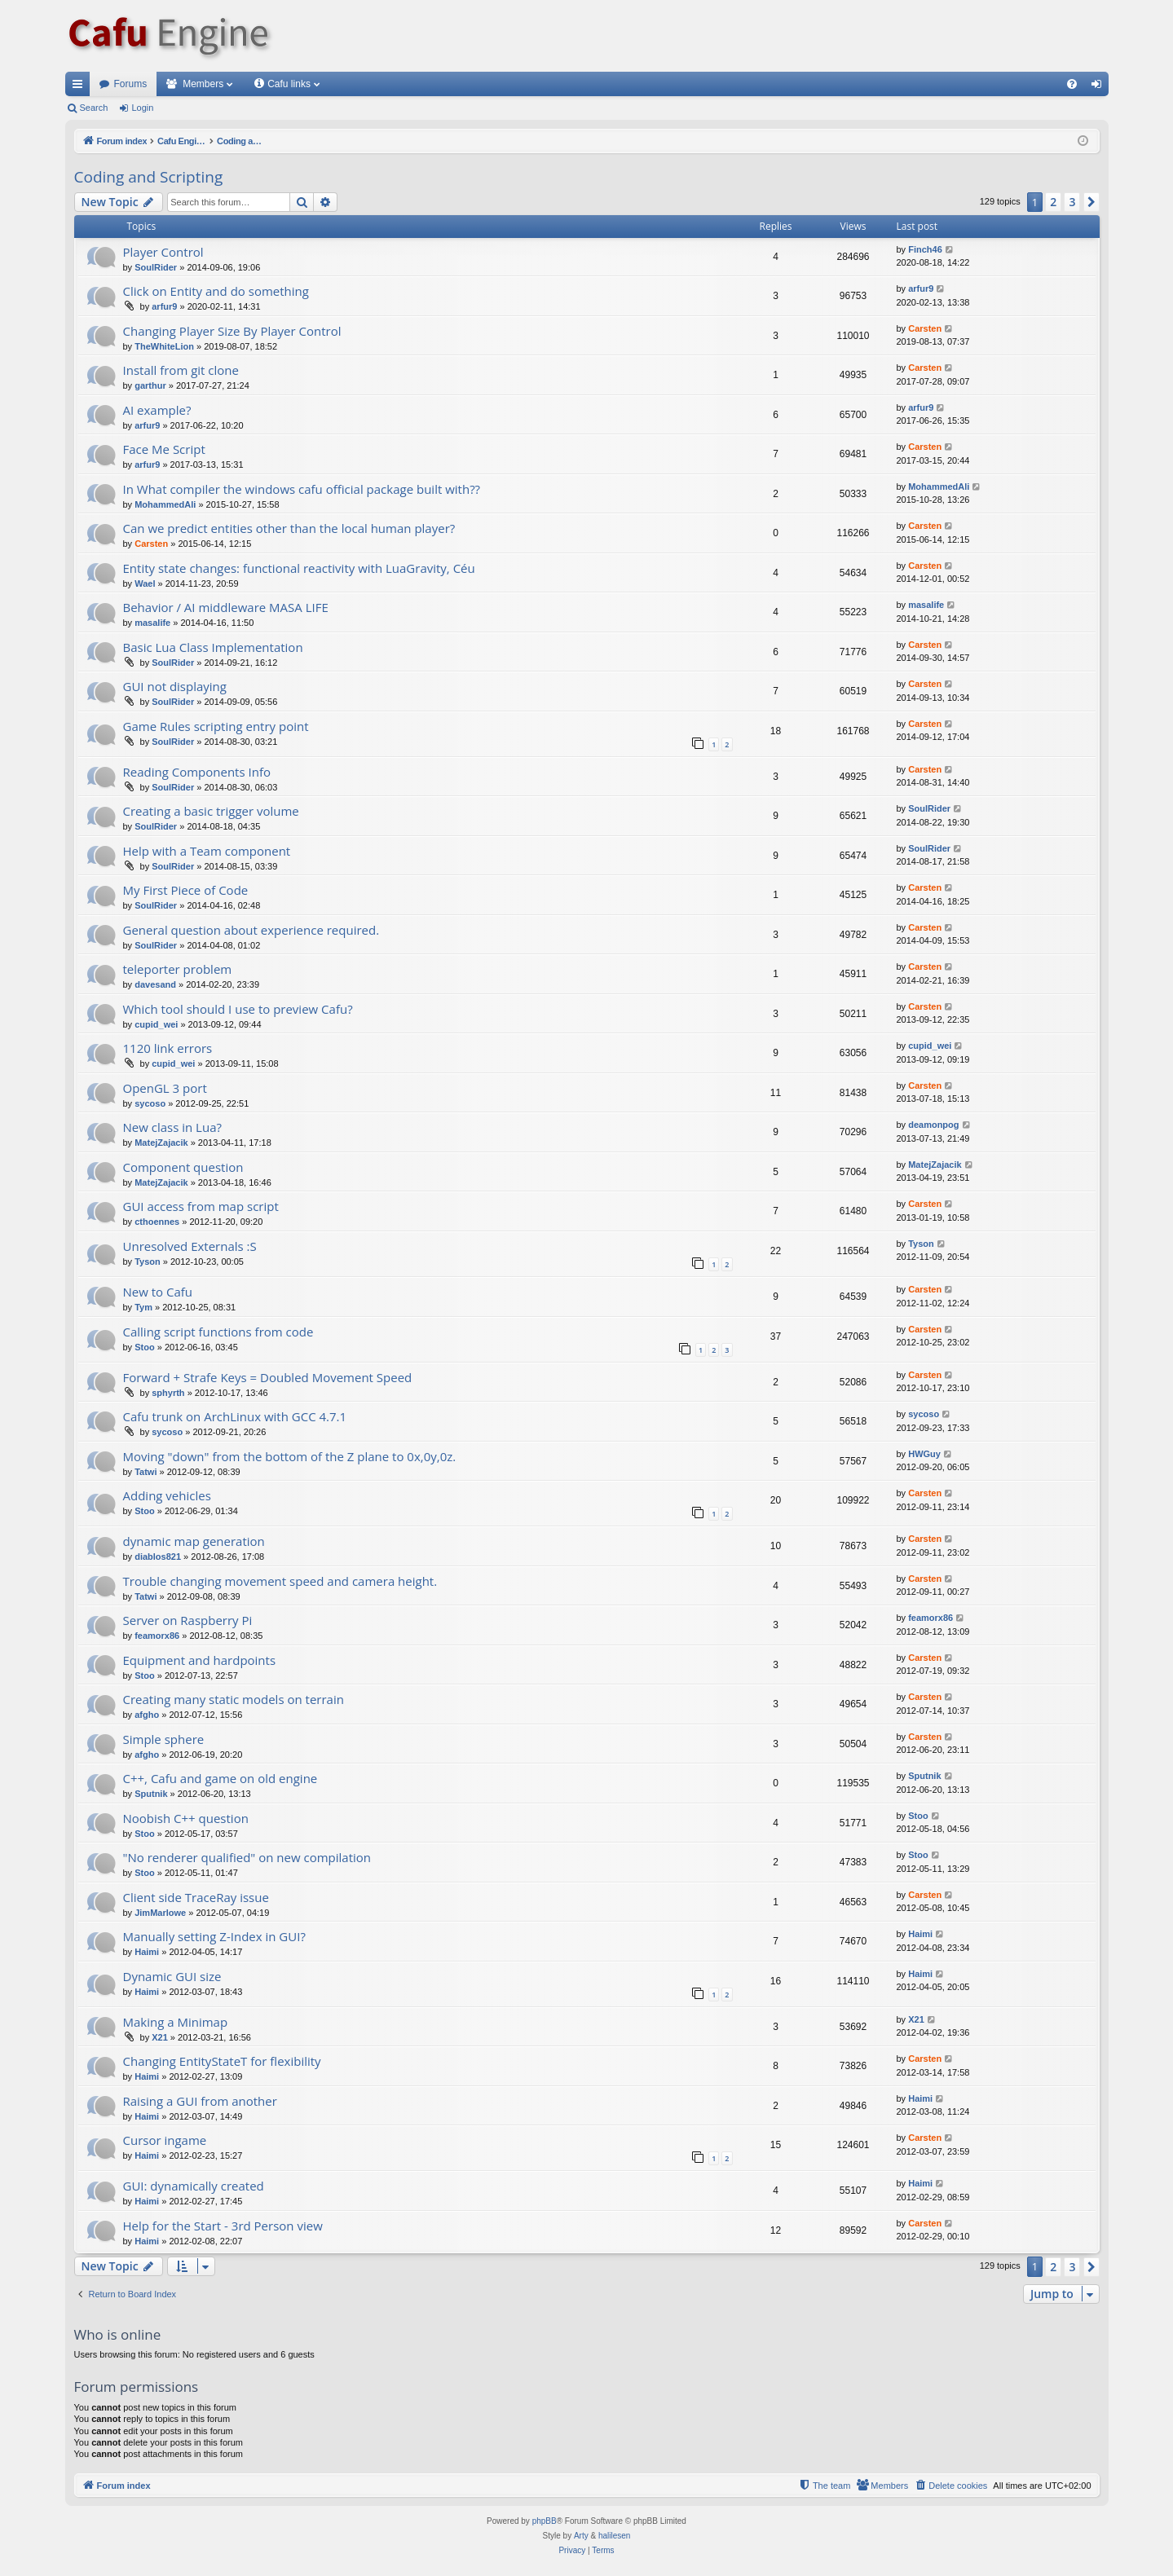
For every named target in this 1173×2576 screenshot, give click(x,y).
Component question (183, 1167)
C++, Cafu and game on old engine (220, 1778)
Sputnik (150, 1794)
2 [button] (1053, 201)
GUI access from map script (201, 1206)
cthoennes (156, 1221)
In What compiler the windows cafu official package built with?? (302, 489)
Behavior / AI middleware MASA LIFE (226, 607)
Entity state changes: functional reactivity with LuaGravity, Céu (299, 568)
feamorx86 (156, 1635)
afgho (146, 1715)
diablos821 (157, 1556)
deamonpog (933, 1124)
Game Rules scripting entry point (216, 726)
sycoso (149, 1103)
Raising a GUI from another (200, 2101)
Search (94, 107)
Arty (581, 2535)
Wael (144, 583)
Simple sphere (164, 1739)
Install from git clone (181, 370)
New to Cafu (158, 1292)
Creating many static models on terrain (233, 1699)
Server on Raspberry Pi (188, 1620)
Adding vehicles (167, 1495)
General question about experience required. (251, 930)
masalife (152, 622)
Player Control (163, 252)
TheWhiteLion (164, 346)
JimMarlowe (160, 1913)
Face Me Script (164, 449)
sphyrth (168, 1393)
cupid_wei (156, 1024)
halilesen (614, 2535)
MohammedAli (165, 504)
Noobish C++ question (186, 1818)
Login (142, 107)
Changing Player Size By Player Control (232, 331)
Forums (131, 84)
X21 (160, 2037)
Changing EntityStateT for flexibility (222, 2061)
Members (203, 84)
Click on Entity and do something (216, 291)
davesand (155, 984)
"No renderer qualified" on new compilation (247, 1857)
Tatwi (145, 1472)
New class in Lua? (172, 1127)
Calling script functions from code (218, 1331)
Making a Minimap (175, 2022)
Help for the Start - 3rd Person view (223, 2225)
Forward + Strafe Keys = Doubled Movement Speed (267, 1377)
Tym (143, 1307)
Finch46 (925, 249)
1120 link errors (168, 1048)
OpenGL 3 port (165, 1088)
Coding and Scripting (148, 176)
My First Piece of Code (186, 890)
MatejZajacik (160, 1142)
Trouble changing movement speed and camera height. (280, 1581)
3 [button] (1072, 201)
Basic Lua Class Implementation (213, 647)
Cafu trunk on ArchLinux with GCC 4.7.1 (235, 1416)
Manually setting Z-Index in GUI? (214, 1936)
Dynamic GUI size (172, 1976)
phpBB (544, 2521)
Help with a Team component (207, 851)
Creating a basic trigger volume (211, 811)
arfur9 (164, 306)
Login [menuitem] (1099, 87)
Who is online (117, 2334)
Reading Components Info (197, 772)
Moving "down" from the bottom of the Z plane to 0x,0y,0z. (289, 1456)
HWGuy (924, 1454)
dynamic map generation (194, 1541)
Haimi (146, 1952)
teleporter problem (177, 969)
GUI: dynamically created (193, 2185)
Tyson (147, 1261)
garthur (150, 385)
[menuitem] (1072, 84)
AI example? (157, 410)
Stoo (144, 1347)
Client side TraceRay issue (196, 1897)
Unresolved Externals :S (190, 1246)
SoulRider (155, 267)
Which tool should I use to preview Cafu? (238, 1009)
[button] (1091, 202)
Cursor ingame (165, 2140)
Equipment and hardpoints (199, 1660)
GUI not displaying (175, 686)
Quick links (81, 87)
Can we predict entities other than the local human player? (289, 528)
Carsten (924, 328)
